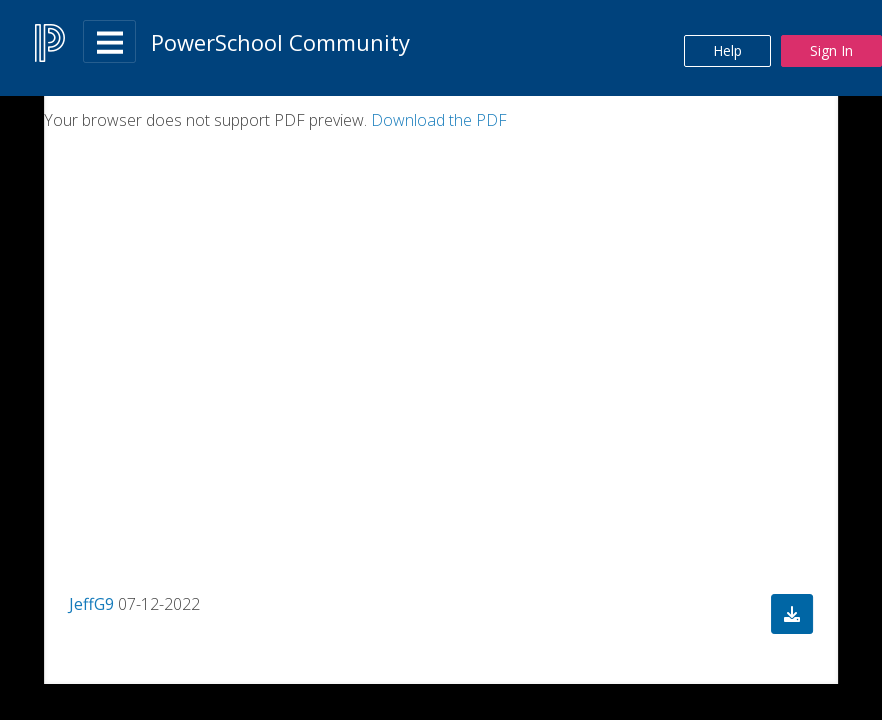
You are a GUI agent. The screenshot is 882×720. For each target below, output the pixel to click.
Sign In (831, 50)
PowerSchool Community (280, 42)
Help (727, 50)
